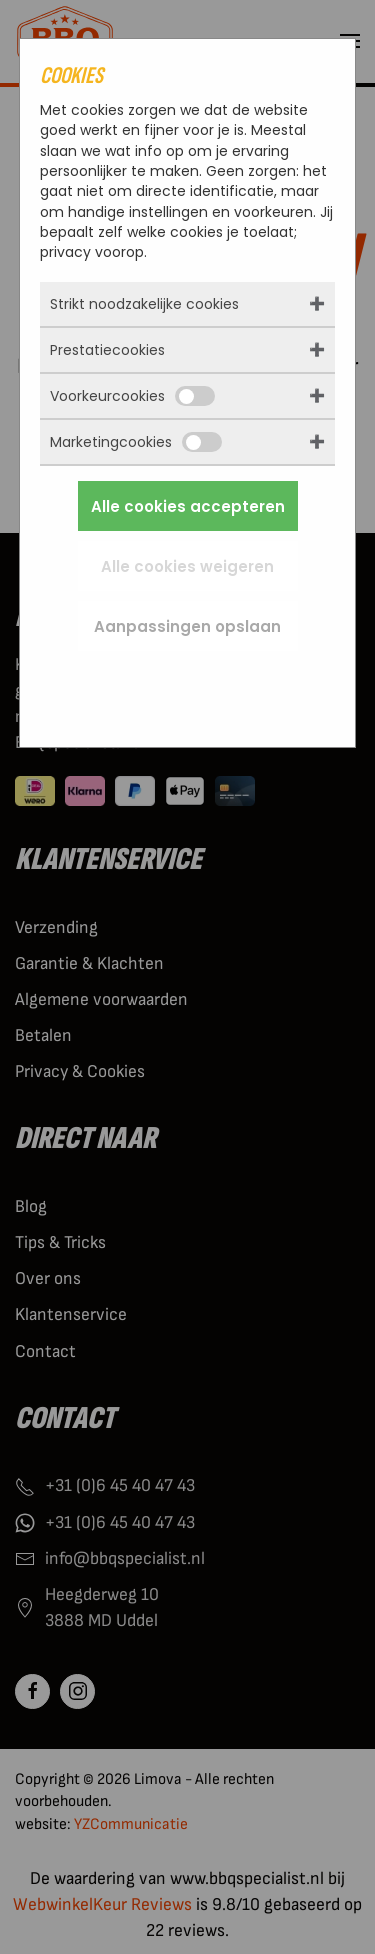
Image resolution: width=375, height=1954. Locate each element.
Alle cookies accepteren (188, 506)
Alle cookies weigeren (187, 566)
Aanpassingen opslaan (187, 626)
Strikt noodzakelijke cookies (144, 304)
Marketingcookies (136, 442)
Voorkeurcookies (132, 396)
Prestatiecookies (107, 350)
